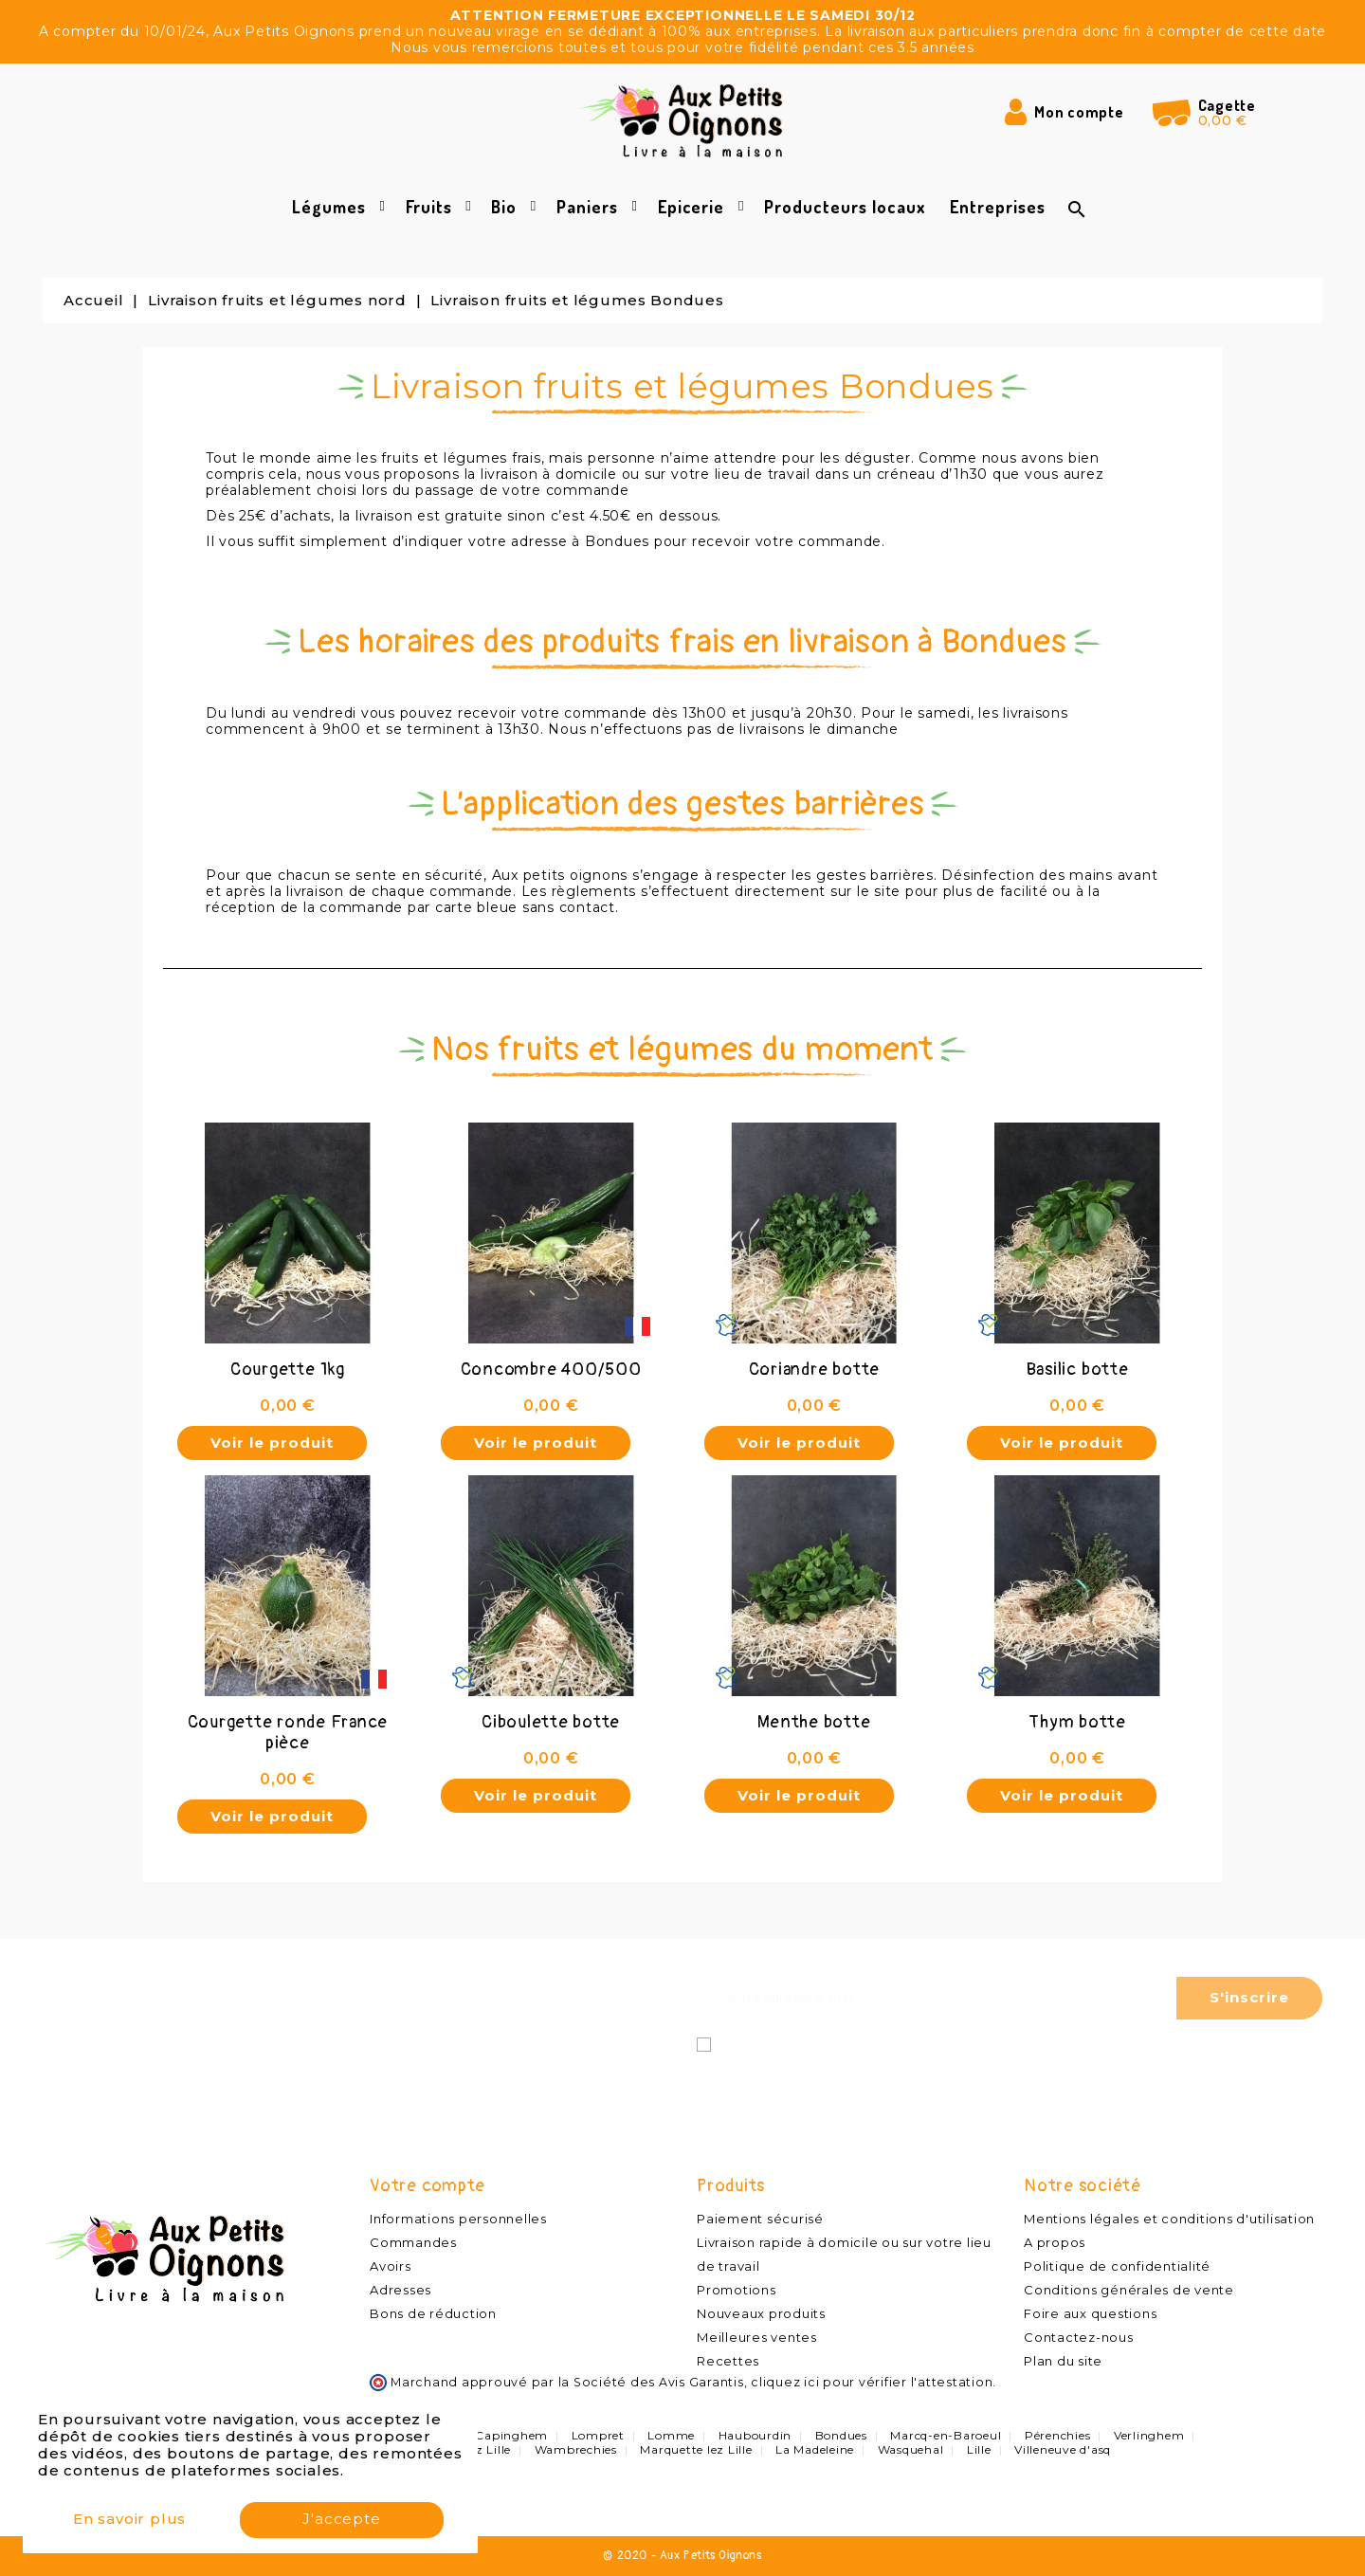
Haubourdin (755, 2435)
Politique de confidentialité (1117, 2266)
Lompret (598, 2435)
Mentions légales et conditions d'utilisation (1169, 2218)
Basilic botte (1078, 1369)
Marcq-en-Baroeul (945, 2435)
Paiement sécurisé (760, 2218)
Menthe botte (813, 1722)
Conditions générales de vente (1129, 2289)
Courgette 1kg (287, 1369)
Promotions (736, 2289)
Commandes (413, 2242)
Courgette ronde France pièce (288, 1732)
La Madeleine (814, 2449)
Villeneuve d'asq (1062, 2449)
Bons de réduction (433, 2313)
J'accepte (341, 2521)
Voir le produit (272, 1443)
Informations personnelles (458, 2218)
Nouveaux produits (761, 2313)
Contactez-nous (1079, 2337)
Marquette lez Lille (696, 2449)
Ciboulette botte (551, 1722)
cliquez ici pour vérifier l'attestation (871, 2382)
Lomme (671, 2435)
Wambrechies (576, 2449)
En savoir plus (129, 2521)
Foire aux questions (1090, 2313)
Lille (979, 2449)
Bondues (841, 2435)
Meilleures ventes (757, 2337)
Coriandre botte (814, 1369)
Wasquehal (911, 2449)
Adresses (400, 2289)
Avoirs (390, 2266)
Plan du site (1063, 2360)
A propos (1054, 2242)
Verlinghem (1149, 2435)
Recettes (728, 2360)
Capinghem (511, 2435)
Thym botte (1077, 1722)
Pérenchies (1058, 2435)
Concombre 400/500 (551, 1369)
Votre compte (427, 2186)
